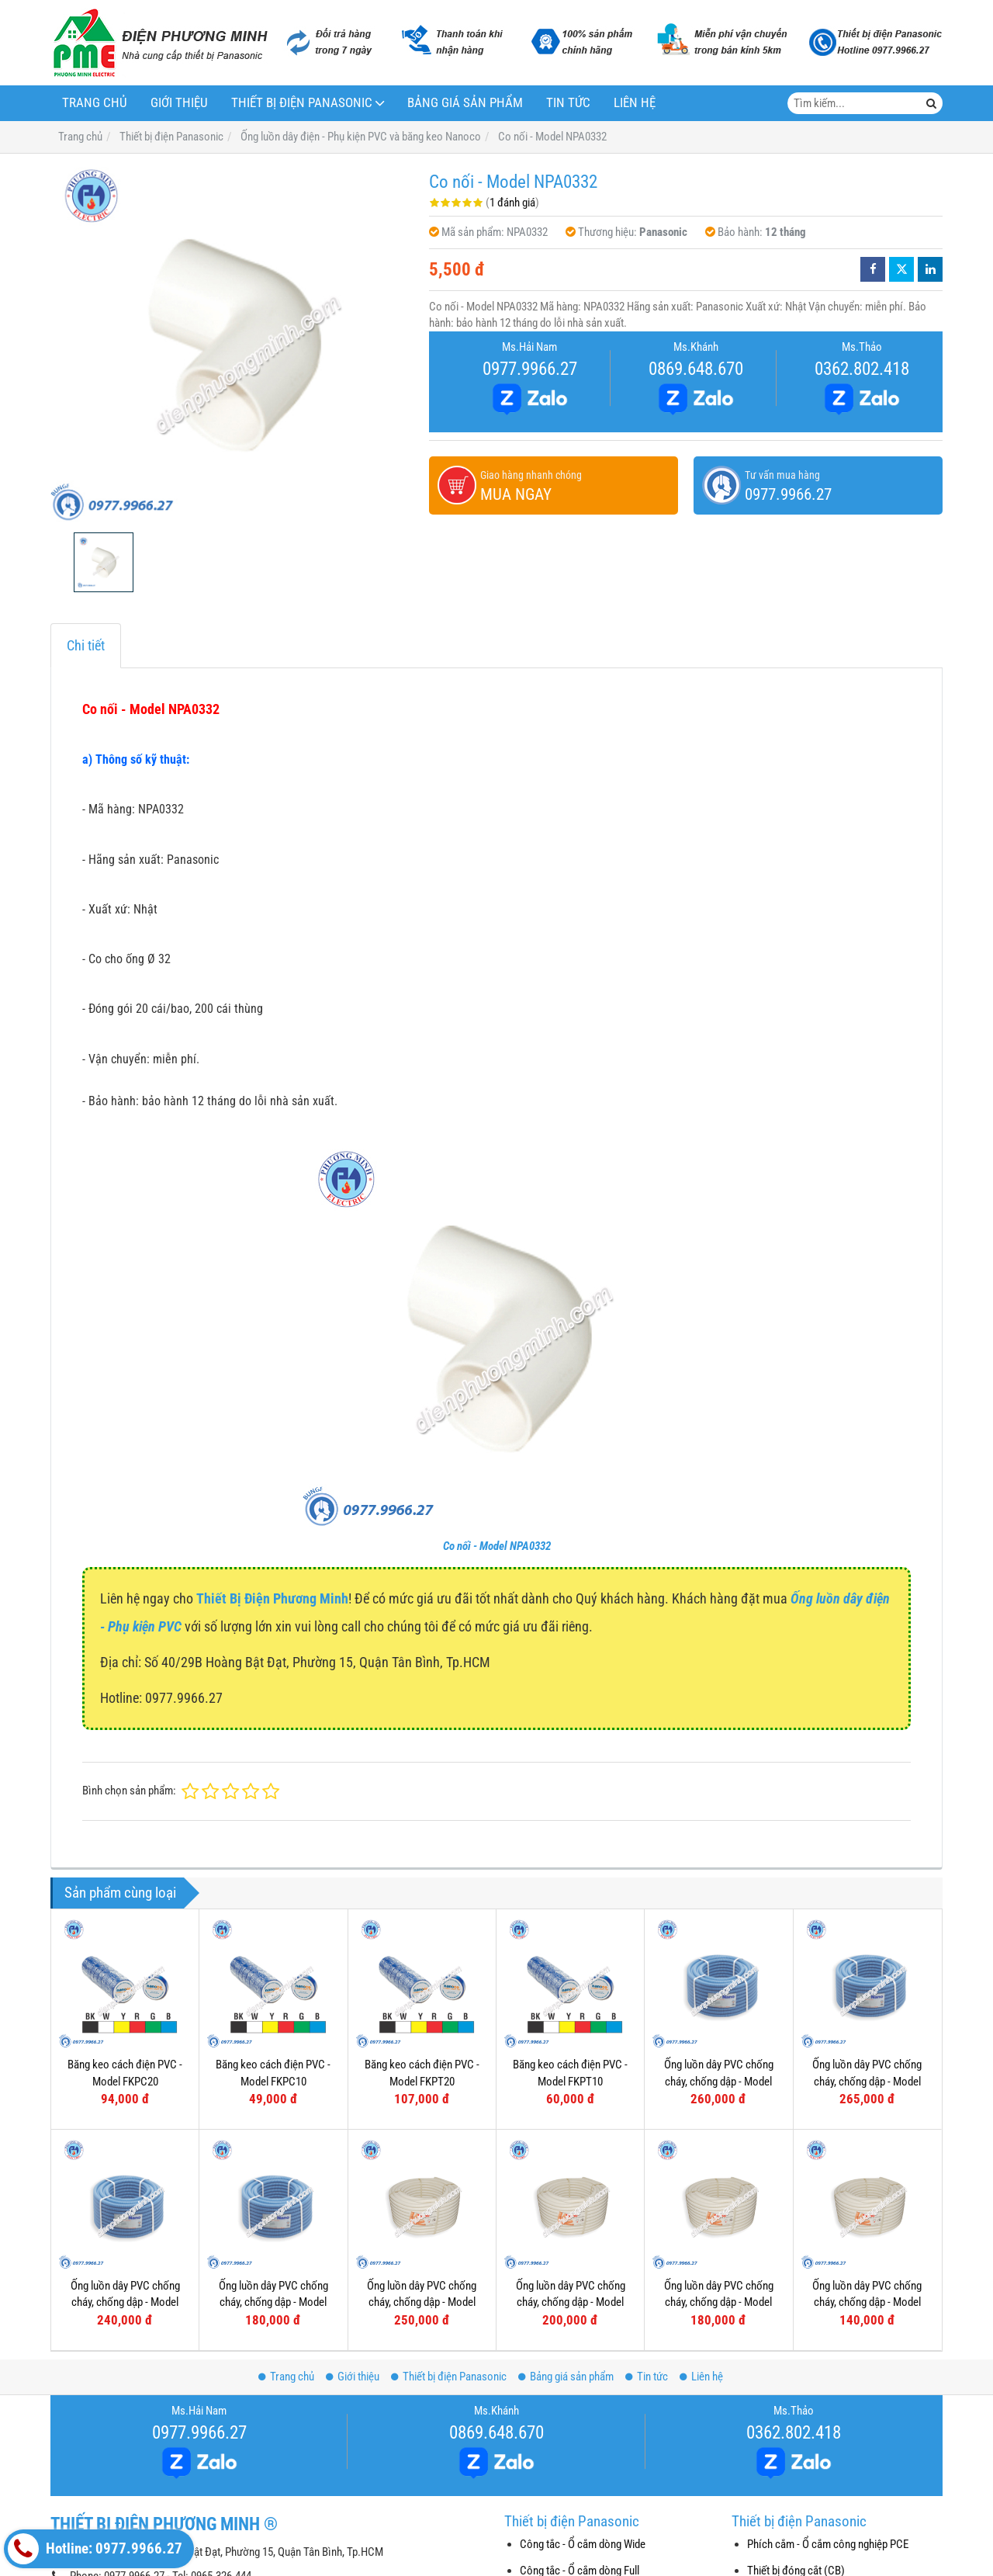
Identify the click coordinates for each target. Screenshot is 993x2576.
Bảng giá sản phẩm (465, 102)
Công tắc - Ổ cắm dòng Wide (582, 2544)
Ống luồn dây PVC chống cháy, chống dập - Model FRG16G (273, 2302)
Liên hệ (635, 102)
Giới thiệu (179, 102)
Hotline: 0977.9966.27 (95, 2548)
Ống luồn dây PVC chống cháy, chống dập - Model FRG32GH (718, 2081)
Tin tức (568, 102)
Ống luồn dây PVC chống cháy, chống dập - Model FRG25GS (867, 2081)
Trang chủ (94, 102)
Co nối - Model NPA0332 (497, 1546)
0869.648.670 (696, 369)
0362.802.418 (862, 369)
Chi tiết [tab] (86, 645)
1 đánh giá (512, 203)
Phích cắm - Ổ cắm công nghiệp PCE (827, 2544)
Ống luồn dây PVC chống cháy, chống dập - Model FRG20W (718, 2302)
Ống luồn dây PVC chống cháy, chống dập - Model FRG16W (867, 2302)
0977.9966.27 (530, 369)
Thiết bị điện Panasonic (301, 102)
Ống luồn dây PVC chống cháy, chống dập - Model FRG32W (421, 2302)
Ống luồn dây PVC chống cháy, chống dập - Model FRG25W (570, 2302)
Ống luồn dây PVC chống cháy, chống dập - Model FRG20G (125, 2302)
